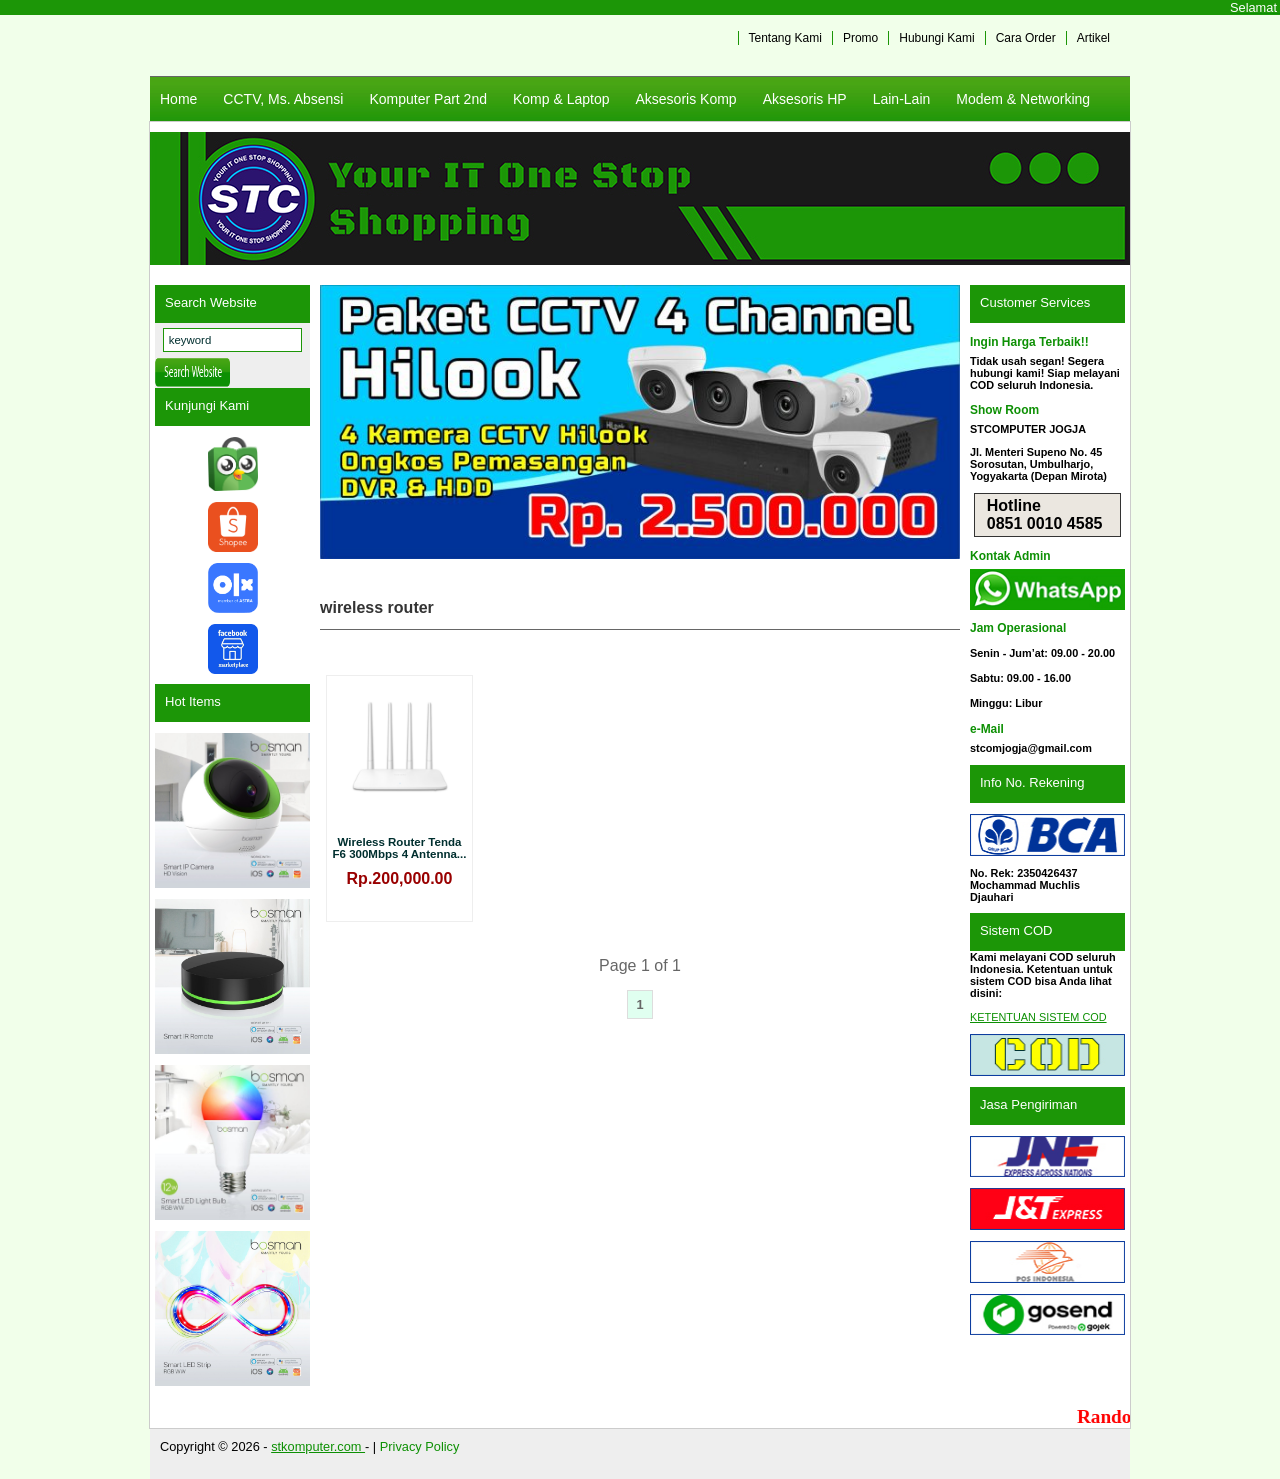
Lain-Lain (902, 99)
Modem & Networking (1023, 99)
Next (935, 422)
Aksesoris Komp (685, 99)
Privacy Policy (420, 1446)
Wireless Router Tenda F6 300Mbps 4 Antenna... (400, 848)
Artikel (1093, 38)
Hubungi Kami (936, 38)
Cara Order (1026, 38)
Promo (860, 38)
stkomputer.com (318, 1446)
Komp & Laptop (561, 99)
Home (178, 99)
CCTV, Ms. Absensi (283, 99)
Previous (345, 422)
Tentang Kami (785, 38)
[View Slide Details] (640, 422)
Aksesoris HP (805, 99)
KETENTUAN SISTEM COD (1038, 1017)
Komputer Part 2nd (428, 99)
